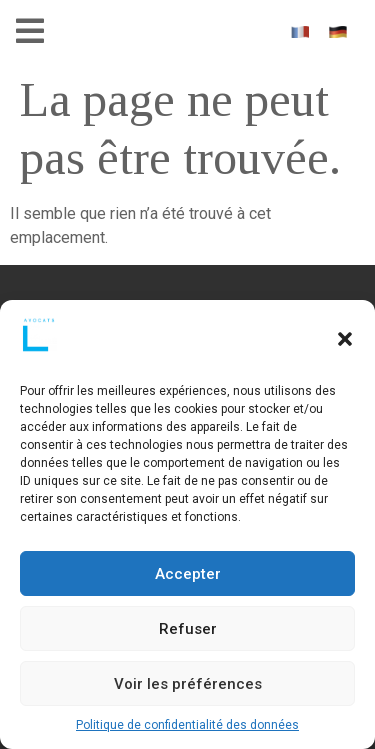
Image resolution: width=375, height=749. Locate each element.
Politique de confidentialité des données (187, 725)
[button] (345, 339)
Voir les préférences (188, 684)
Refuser (188, 629)
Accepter (188, 574)
